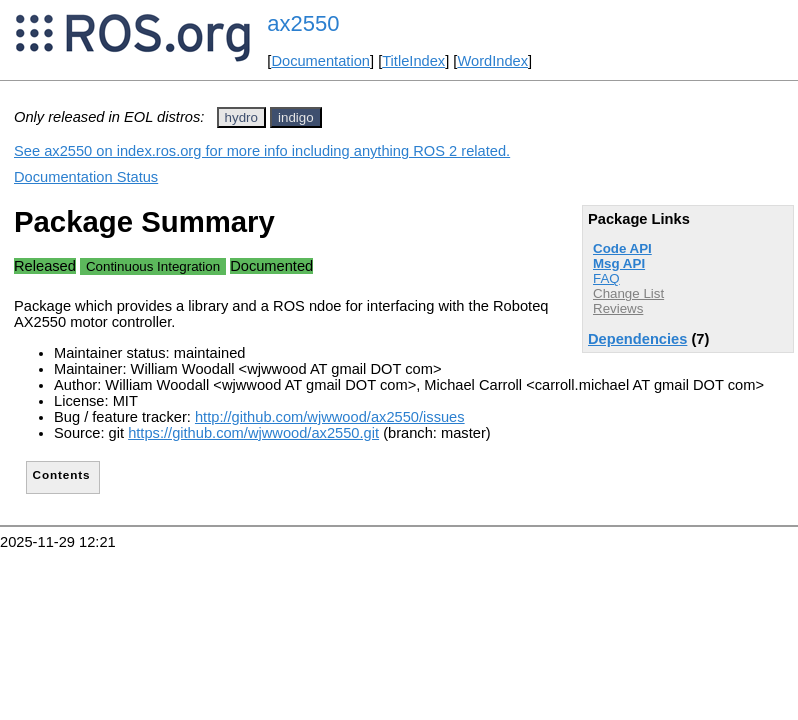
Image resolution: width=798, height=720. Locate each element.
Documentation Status (86, 177)
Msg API (619, 263)
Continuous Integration (153, 266)
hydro (241, 117)
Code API (622, 248)
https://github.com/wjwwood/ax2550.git (253, 433)
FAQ (606, 278)
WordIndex (492, 61)
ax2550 (303, 23)
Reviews (618, 308)
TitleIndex (413, 61)
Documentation (320, 61)
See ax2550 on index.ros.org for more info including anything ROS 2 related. (262, 151)
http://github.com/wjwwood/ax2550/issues (330, 417)
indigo (296, 117)
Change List (628, 293)
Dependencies (637, 339)
